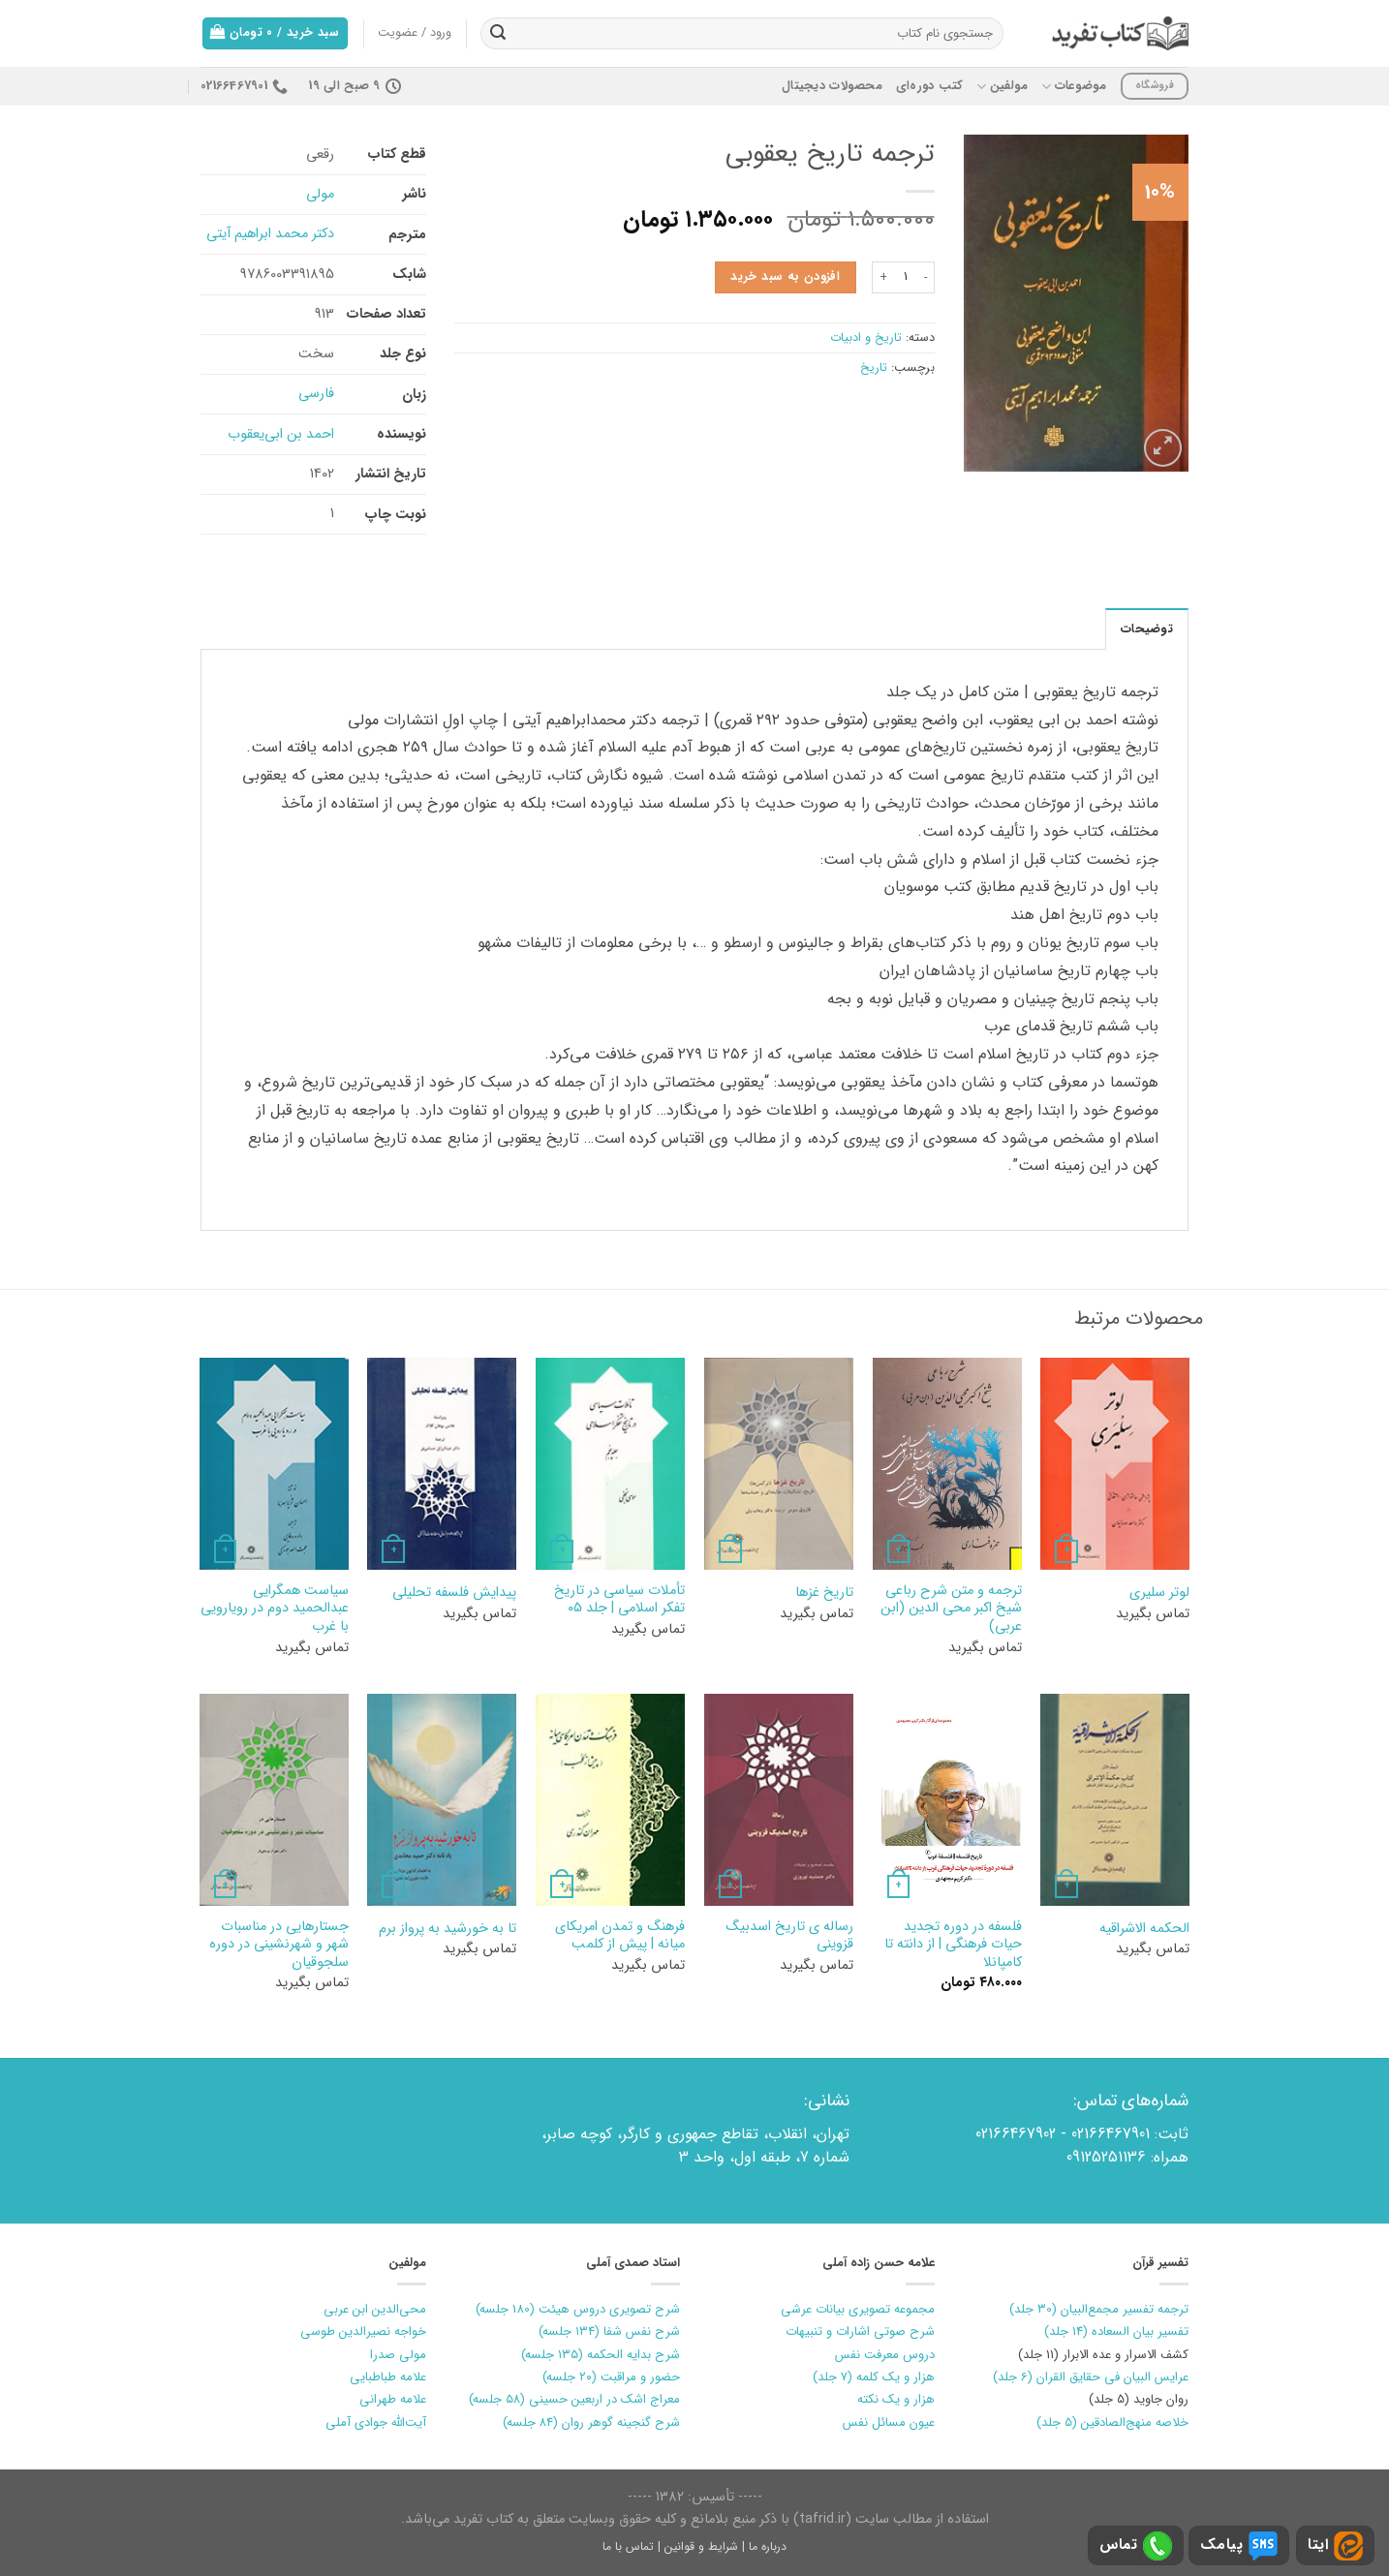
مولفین (1002, 86)
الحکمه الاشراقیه (1144, 1929)
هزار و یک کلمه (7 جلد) (874, 2377)
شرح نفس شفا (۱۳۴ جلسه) (609, 2331)
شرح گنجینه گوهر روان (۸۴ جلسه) (591, 2422)
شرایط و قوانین (701, 2546)
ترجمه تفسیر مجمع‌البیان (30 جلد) (1098, 2309)
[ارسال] (497, 33)
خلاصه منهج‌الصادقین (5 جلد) (1112, 2422)
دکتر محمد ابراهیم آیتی (270, 234)
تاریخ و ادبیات (866, 338)
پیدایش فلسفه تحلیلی (454, 1593)
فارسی (316, 394)
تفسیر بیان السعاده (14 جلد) (1116, 2331)
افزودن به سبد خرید (785, 277)
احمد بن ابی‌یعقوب (281, 434)
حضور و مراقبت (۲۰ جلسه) (611, 2377)
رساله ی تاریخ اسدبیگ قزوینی (789, 1936)
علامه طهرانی (392, 2399)
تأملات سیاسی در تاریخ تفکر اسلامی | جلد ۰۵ (619, 1600)
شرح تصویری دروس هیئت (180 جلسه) (578, 2309)
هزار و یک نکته (896, 2399)
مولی (320, 194)
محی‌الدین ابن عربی (375, 2309)
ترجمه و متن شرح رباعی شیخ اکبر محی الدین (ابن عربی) (951, 1609)
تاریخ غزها (824, 1593)
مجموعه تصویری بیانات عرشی (858, 2309)
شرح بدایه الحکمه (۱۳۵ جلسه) (600, 2355)
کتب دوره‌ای (930, 86)
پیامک (1239, 2546)
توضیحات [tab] (1147, 629)
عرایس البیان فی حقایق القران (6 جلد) (1090, 2377)
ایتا (1335, 2546)
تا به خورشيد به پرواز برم (447, 1929)
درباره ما (768, 2546)
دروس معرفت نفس (885, 2355)
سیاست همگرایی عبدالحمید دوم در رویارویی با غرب (275, 1609)
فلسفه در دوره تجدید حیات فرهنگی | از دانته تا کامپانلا (953, 1945)
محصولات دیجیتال (832, 86)
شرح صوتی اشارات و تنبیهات (860, 2331)
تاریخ (873, 368)
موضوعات (1073, 86)
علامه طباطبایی (388, 2377)
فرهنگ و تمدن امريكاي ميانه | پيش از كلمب (620, 1936)
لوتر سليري (1159, 1593)
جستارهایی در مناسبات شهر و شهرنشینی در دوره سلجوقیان (279, 1945)
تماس (1135, 2546)
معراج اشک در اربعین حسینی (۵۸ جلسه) (574, 2399)
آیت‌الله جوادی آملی (375, 2422)
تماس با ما (628, 2546)
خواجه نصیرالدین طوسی (363, 2331)
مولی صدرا (398, 2355)
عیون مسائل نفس (889, 2422)
